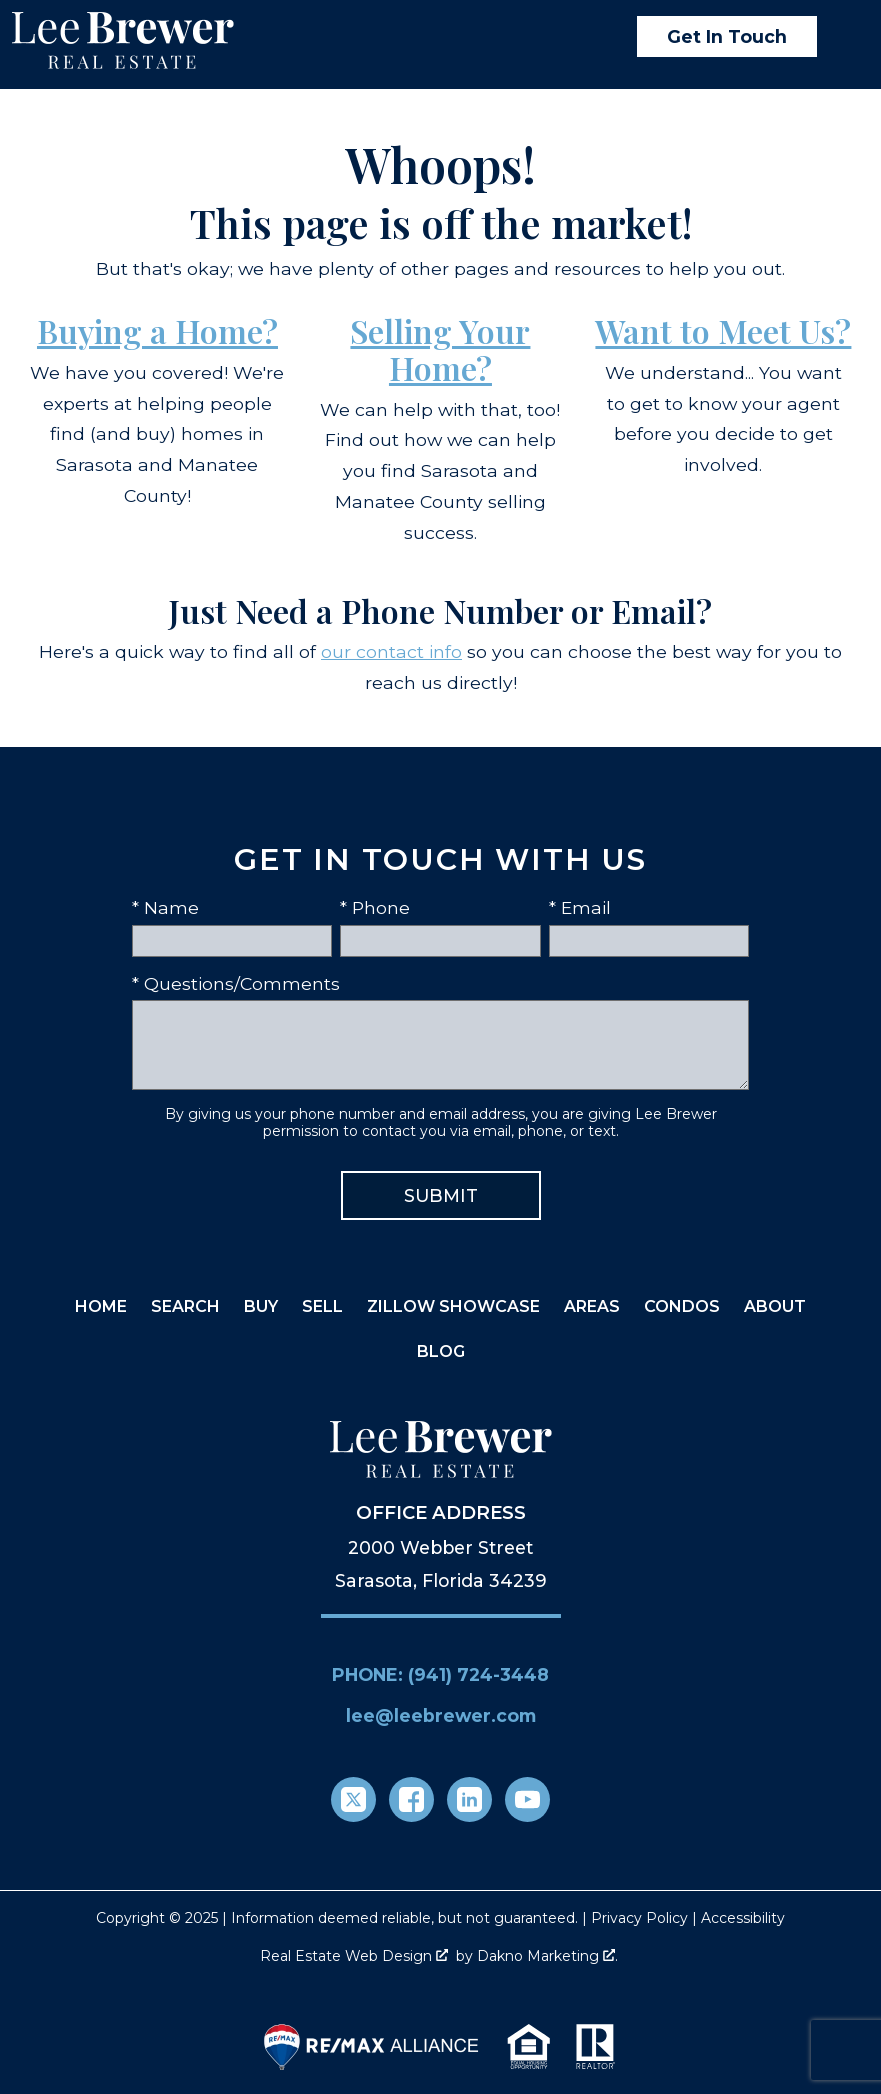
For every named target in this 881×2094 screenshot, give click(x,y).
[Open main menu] (845, 36)
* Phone (375, 907)
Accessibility (743, 1918)
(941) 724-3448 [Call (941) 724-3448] (478, 1674)
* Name (165, 907)
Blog (441, 1351)
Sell (322, 1306)
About (775, 1306)
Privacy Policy (639, 1918)
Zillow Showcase (453, 1306)
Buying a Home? (157, 330)
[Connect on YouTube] (527, 1799)
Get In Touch (727, 36)
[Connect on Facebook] (411, 1799)
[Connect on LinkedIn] (469, 1799)
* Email (580, 907)
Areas (592, 1306)
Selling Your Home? (440, 349)
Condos (682, 1306)
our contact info (391, 651)
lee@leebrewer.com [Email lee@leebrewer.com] (441, 1715)
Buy (261, 1306)
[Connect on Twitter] (353, 1799)
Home (101, 1306)
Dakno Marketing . (547, 1956)
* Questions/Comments (236, 983)
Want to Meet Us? (723, 330)
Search (185, 1306)
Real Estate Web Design (354, 1956)
